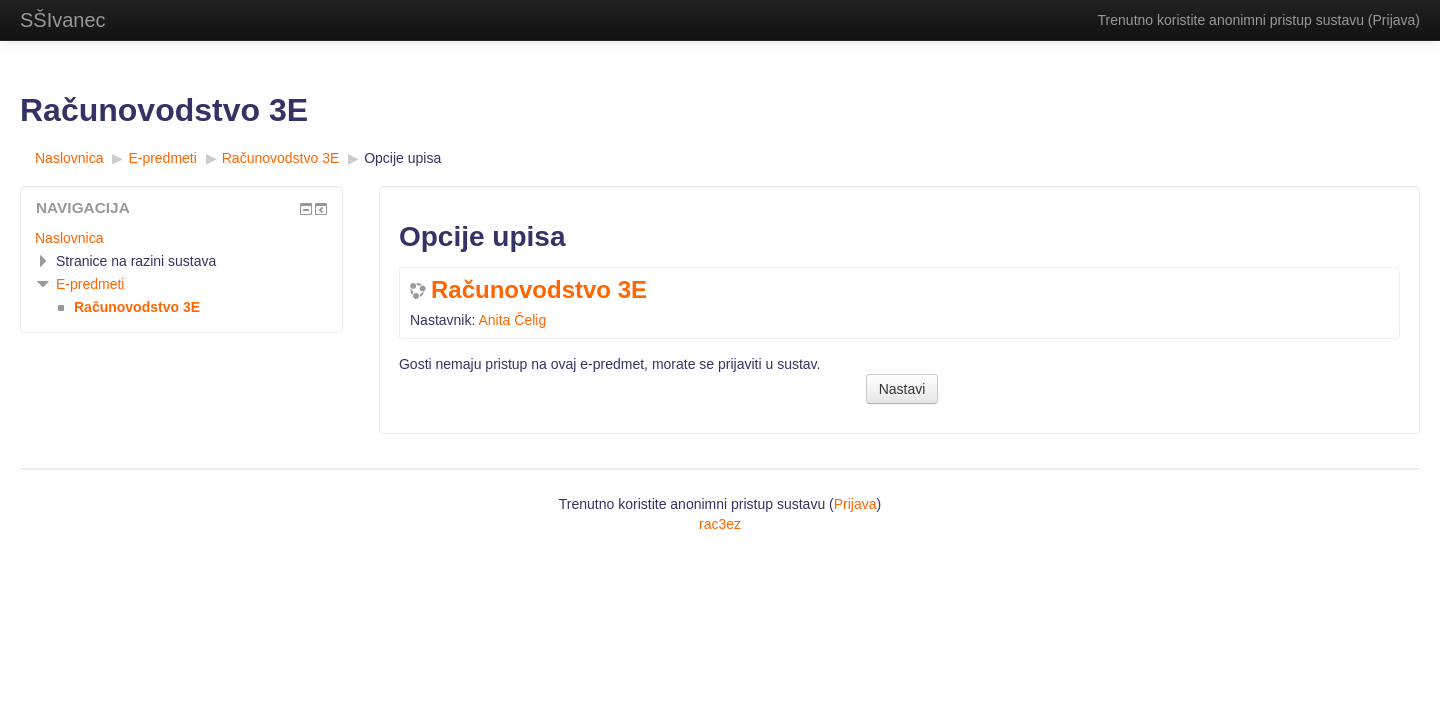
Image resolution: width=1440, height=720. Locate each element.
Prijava (1394, 20)
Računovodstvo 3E (539, 290)
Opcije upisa (402, 158)
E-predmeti (90, 284)
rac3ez (720, 524)
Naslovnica (69, 238)
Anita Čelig (512, 320)
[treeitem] (181, 238)
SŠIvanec (63, 20)
